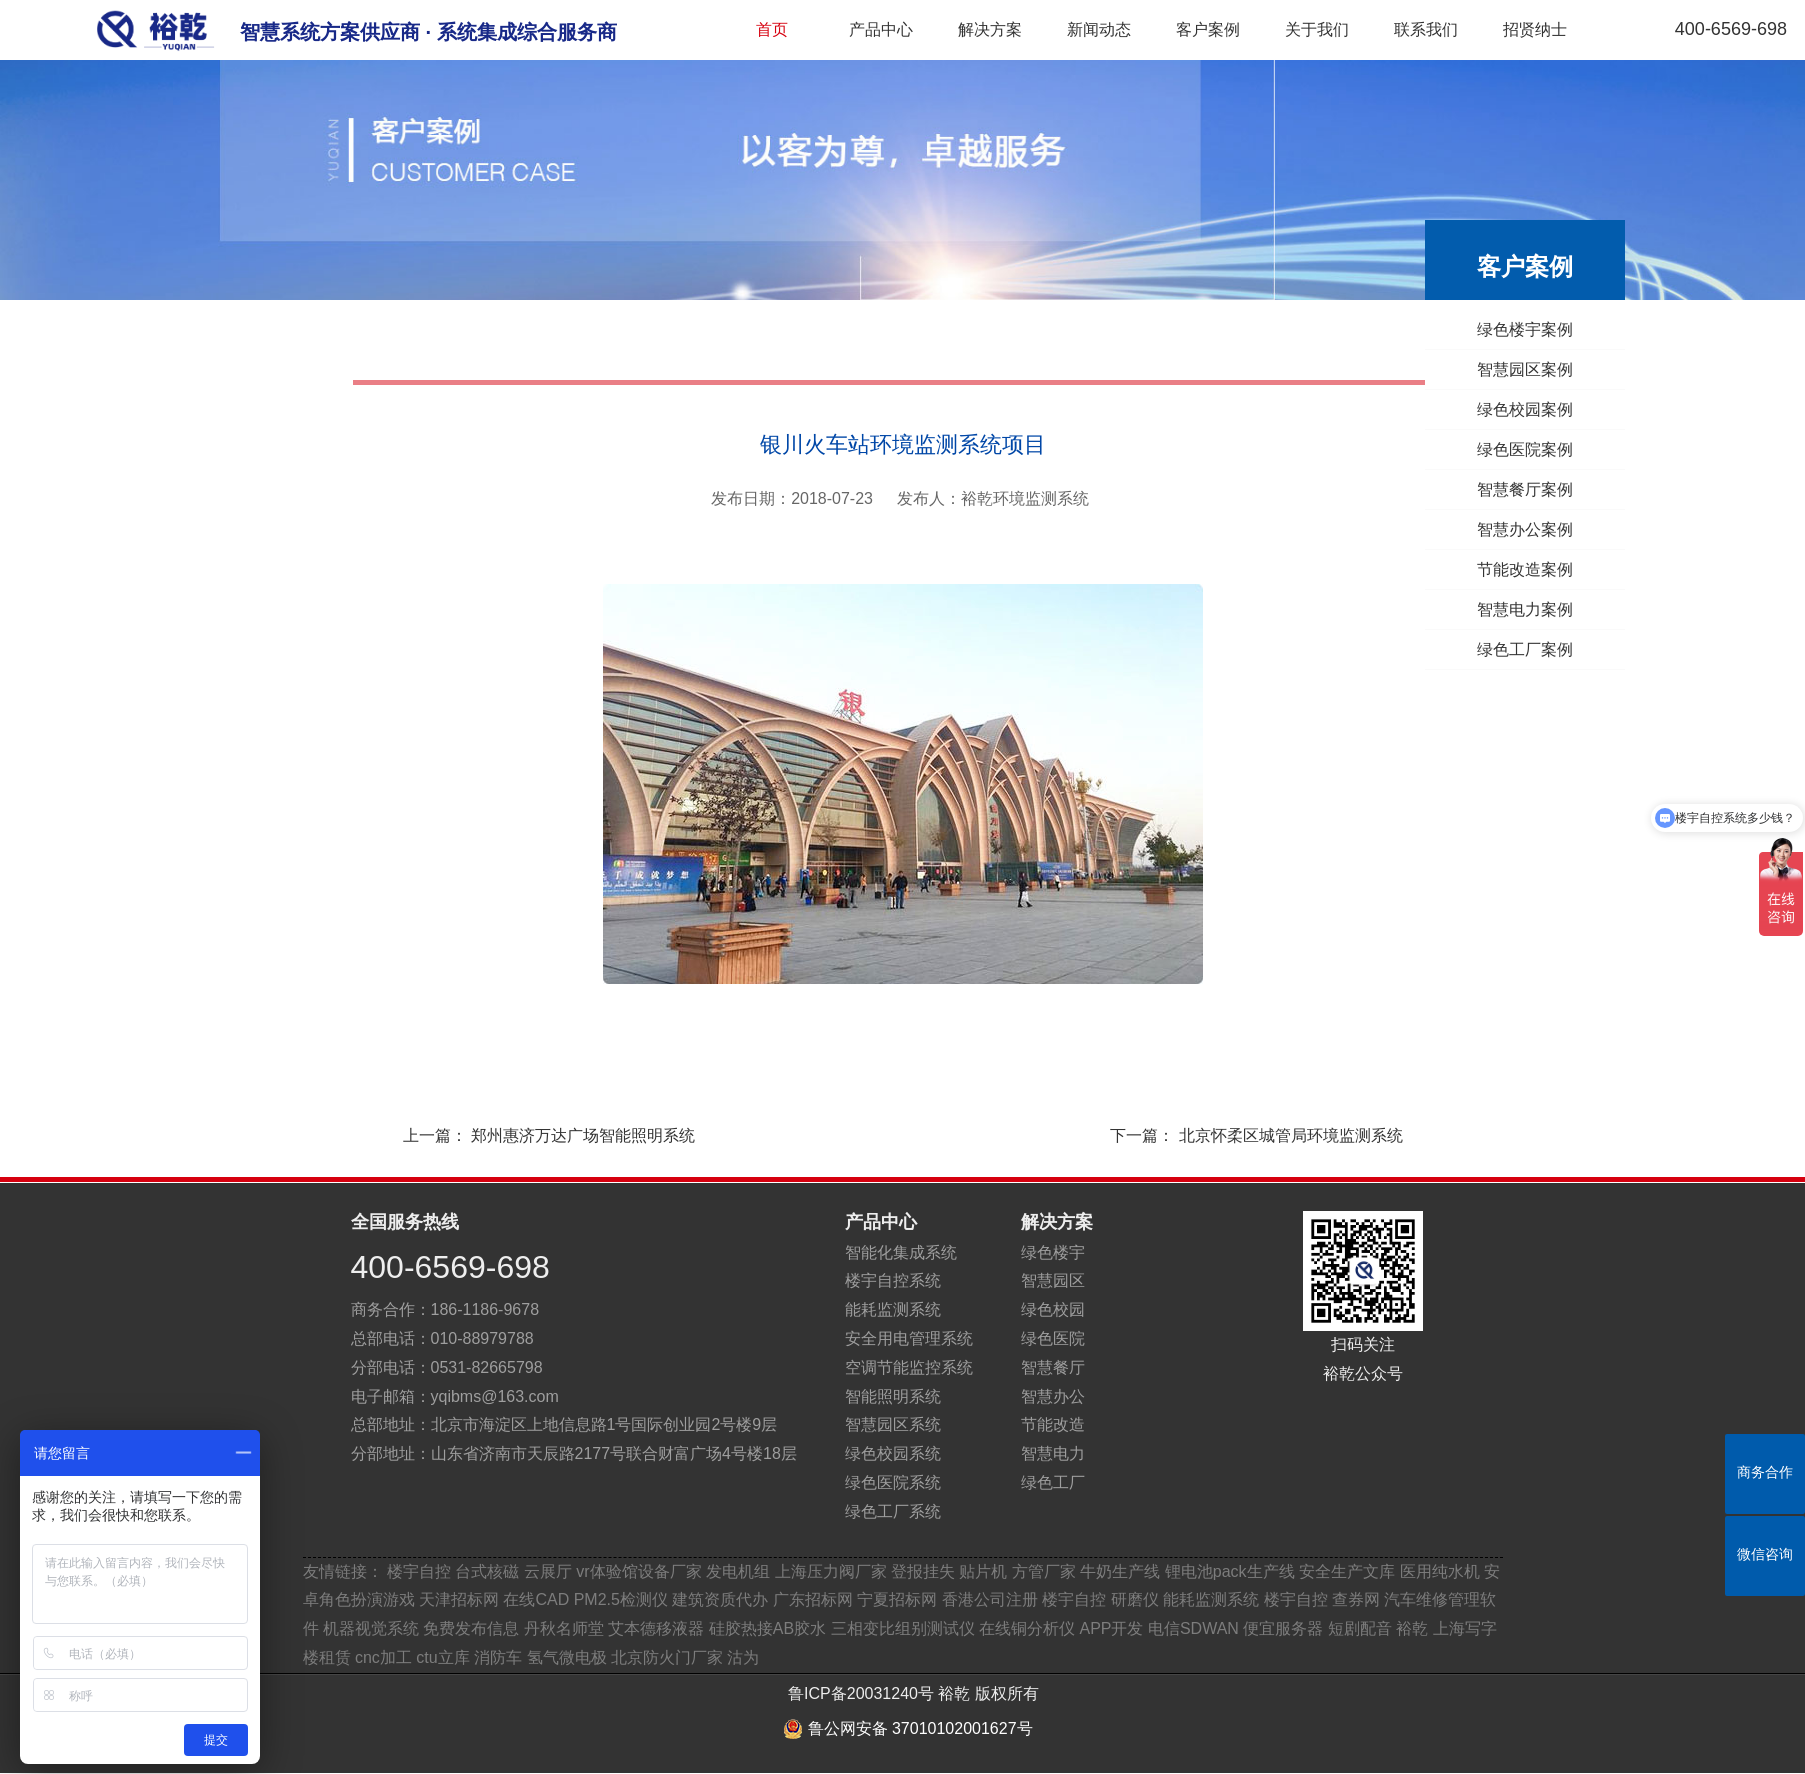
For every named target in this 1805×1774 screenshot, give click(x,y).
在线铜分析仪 (1027, 1628)
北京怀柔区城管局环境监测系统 (1291, 1135)
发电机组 (738, 1571)
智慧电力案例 (1529, 609)
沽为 (743, 1657)
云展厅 (548, 1571)
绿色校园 (1053, 1309)
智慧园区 (1053, 1280)
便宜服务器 (1283, 1628)
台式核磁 (487, 1571)
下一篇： (1276, 1136)
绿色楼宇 (1053, 1252)
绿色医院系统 (893, 1482)
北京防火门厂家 (667, 1657)
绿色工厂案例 (1529, 649)
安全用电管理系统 (909, 1338)
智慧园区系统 (893, 1424)
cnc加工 (383, 1657)
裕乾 (1412, 1628)
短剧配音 (1360, 1628)
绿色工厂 (1053, 1482)
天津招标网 (459, 1599)
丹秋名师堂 (564, 1628)
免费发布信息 (471, 1628)
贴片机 (983, 1571)
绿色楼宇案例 (1529, 329)
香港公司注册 (990, 1599)
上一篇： (529, 1136)
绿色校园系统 (893, 1453)
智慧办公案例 (1529, 529)
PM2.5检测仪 (621, 1599)
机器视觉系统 (371, 1628)
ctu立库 (442, 1657)
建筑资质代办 (722, 1599)
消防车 (498, 1657)
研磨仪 (1135, 1599)
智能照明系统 (893, 1396)
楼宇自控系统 (893, 1280)
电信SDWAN (1193, 1628)
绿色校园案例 (1529, 409)
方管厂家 (1044, 1571)
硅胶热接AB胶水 (767, 1628)
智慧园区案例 (1529, 369)
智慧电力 (1053, 1453)
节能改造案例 (1529, 569)
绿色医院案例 (1529, 449)
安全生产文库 (1347, 1571)
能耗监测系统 (893, 1309)
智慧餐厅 (1053, 1367)
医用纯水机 (1440, 1571)
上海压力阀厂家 (831, 1571)
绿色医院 (1053, 1338)
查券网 (1356, 1599)
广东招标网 (813, 1599)
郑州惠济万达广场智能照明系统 (583, 1135)
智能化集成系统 (901, 1252)
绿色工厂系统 (893, 1511)
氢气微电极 (567, 1657)
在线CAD (536, 1599)
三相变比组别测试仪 (903, 1628)
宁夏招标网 (897, 1599)
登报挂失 (923, 1571)
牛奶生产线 (1120, 1571)
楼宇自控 (419, 1571)
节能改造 (1053, 1424)
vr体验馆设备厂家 (638, 1571)
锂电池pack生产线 (1230, 1571)
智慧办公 (1053, 1396)
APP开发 (1111, 1628)
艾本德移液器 (656, 1628)
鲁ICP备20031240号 (861, 1693)
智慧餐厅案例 (1529, 489)
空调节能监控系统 (909, 1367)
